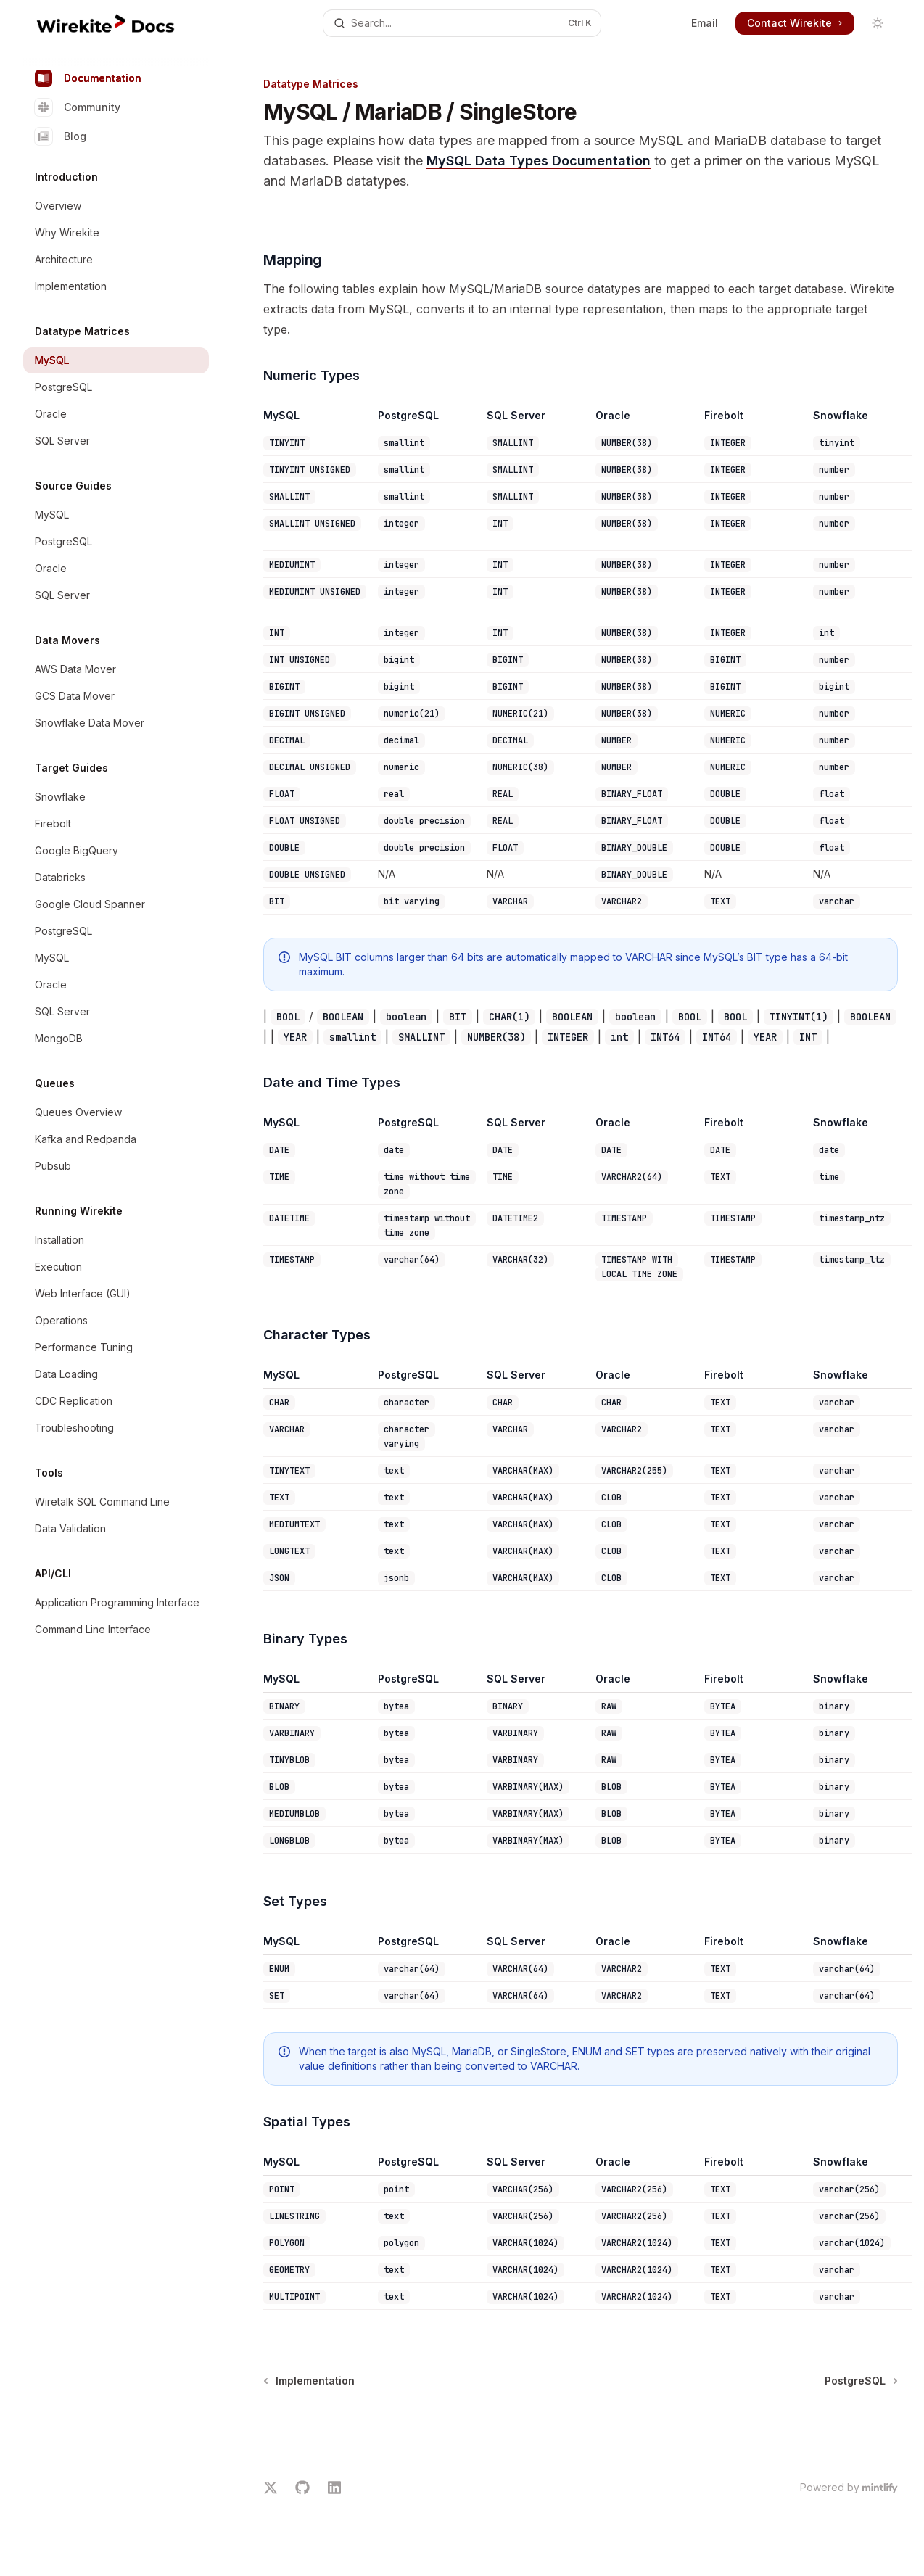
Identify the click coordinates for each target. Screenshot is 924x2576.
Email (704, 23)
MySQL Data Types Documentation (538, 160)
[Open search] (462, 23)
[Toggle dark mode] (877, 23)
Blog (60, 136)
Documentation (88, 78)
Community (77, 107)
